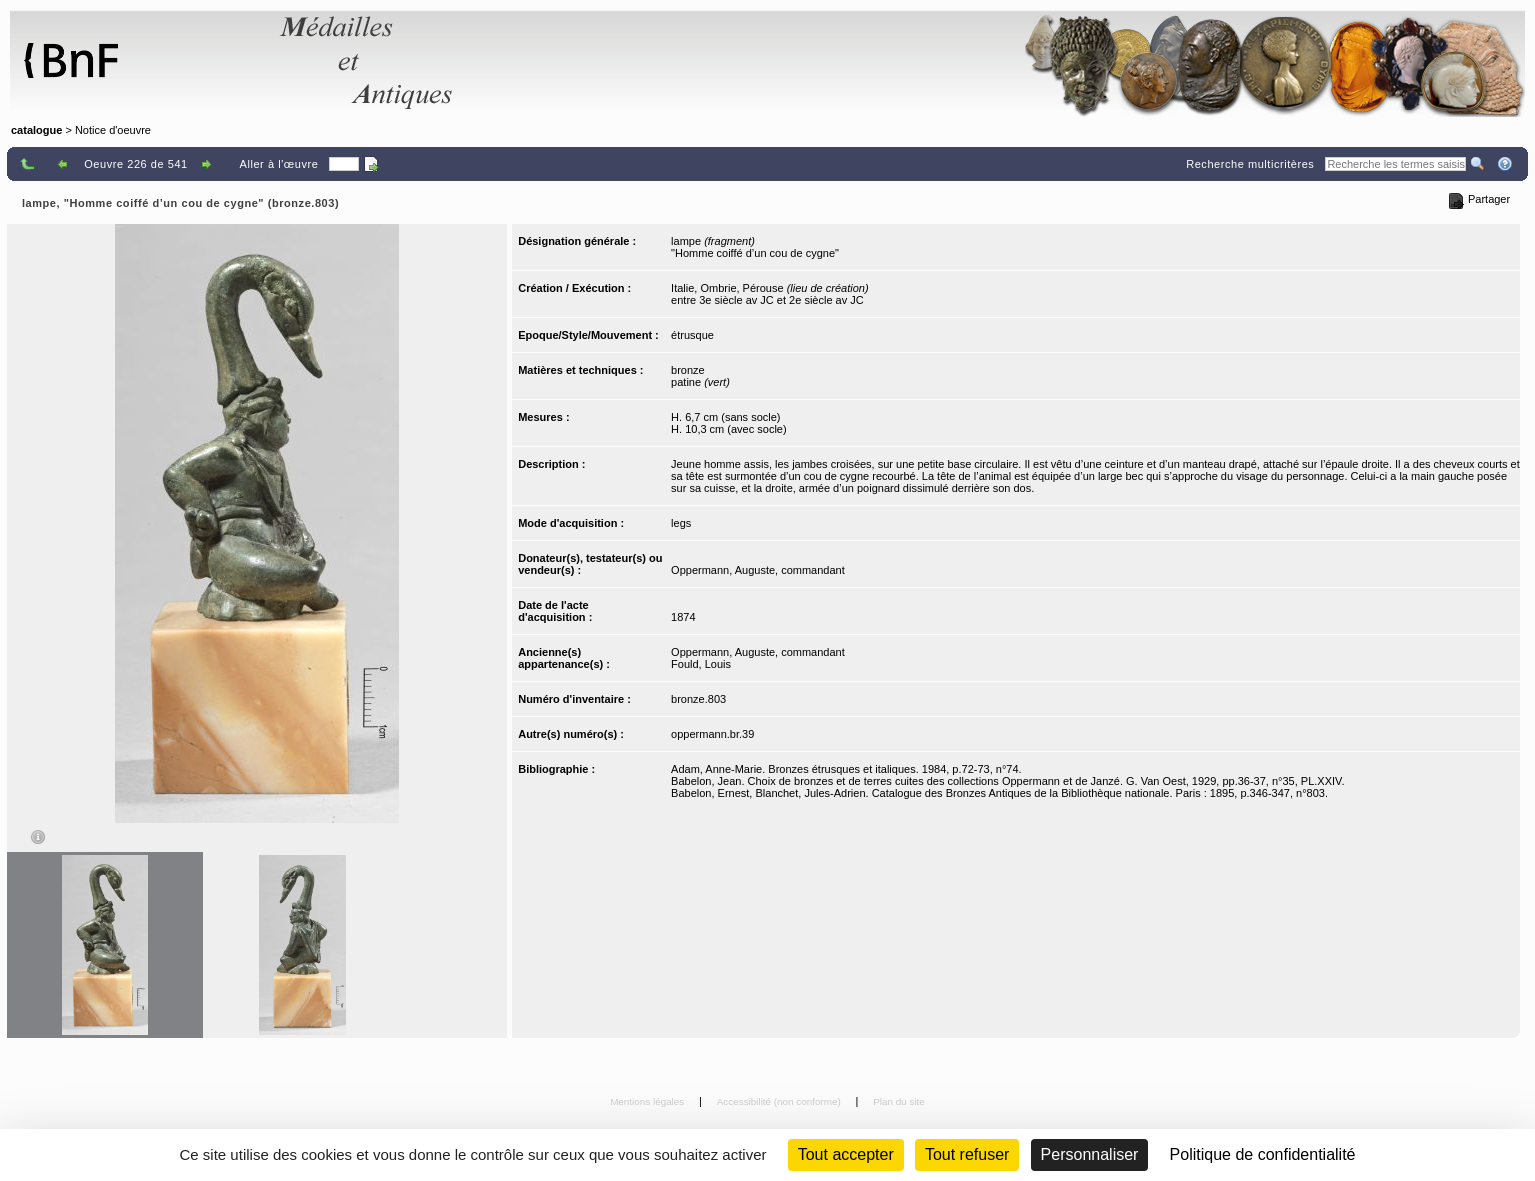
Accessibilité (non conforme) (780, 1101)
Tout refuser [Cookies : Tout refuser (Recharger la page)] (967, 1154)
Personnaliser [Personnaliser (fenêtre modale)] (1090, 1154)
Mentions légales (648, 1101)
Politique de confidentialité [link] (1263, 1154)
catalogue (36, 130)
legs (681, 523)
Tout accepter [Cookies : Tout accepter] (846, 1154)
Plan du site (899, 1101)
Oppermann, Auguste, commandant (758, 570)
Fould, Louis (701, 664)
